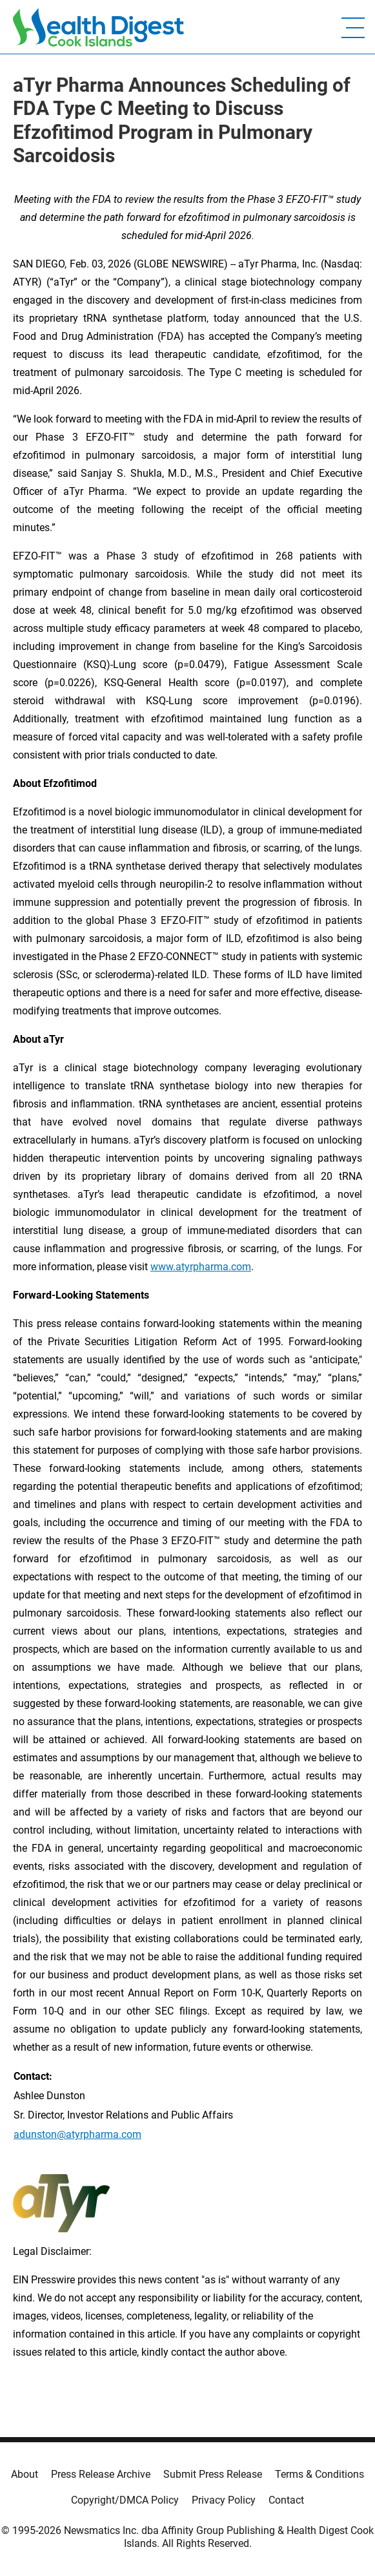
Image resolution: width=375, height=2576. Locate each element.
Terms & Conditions (319, 2474)
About (24, 2474)
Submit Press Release (212, 2474)
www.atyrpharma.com (200, 1267)
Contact (286, 2500)
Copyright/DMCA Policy (125, 2500)
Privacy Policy (224, 2500)
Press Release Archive (100, 2474)
